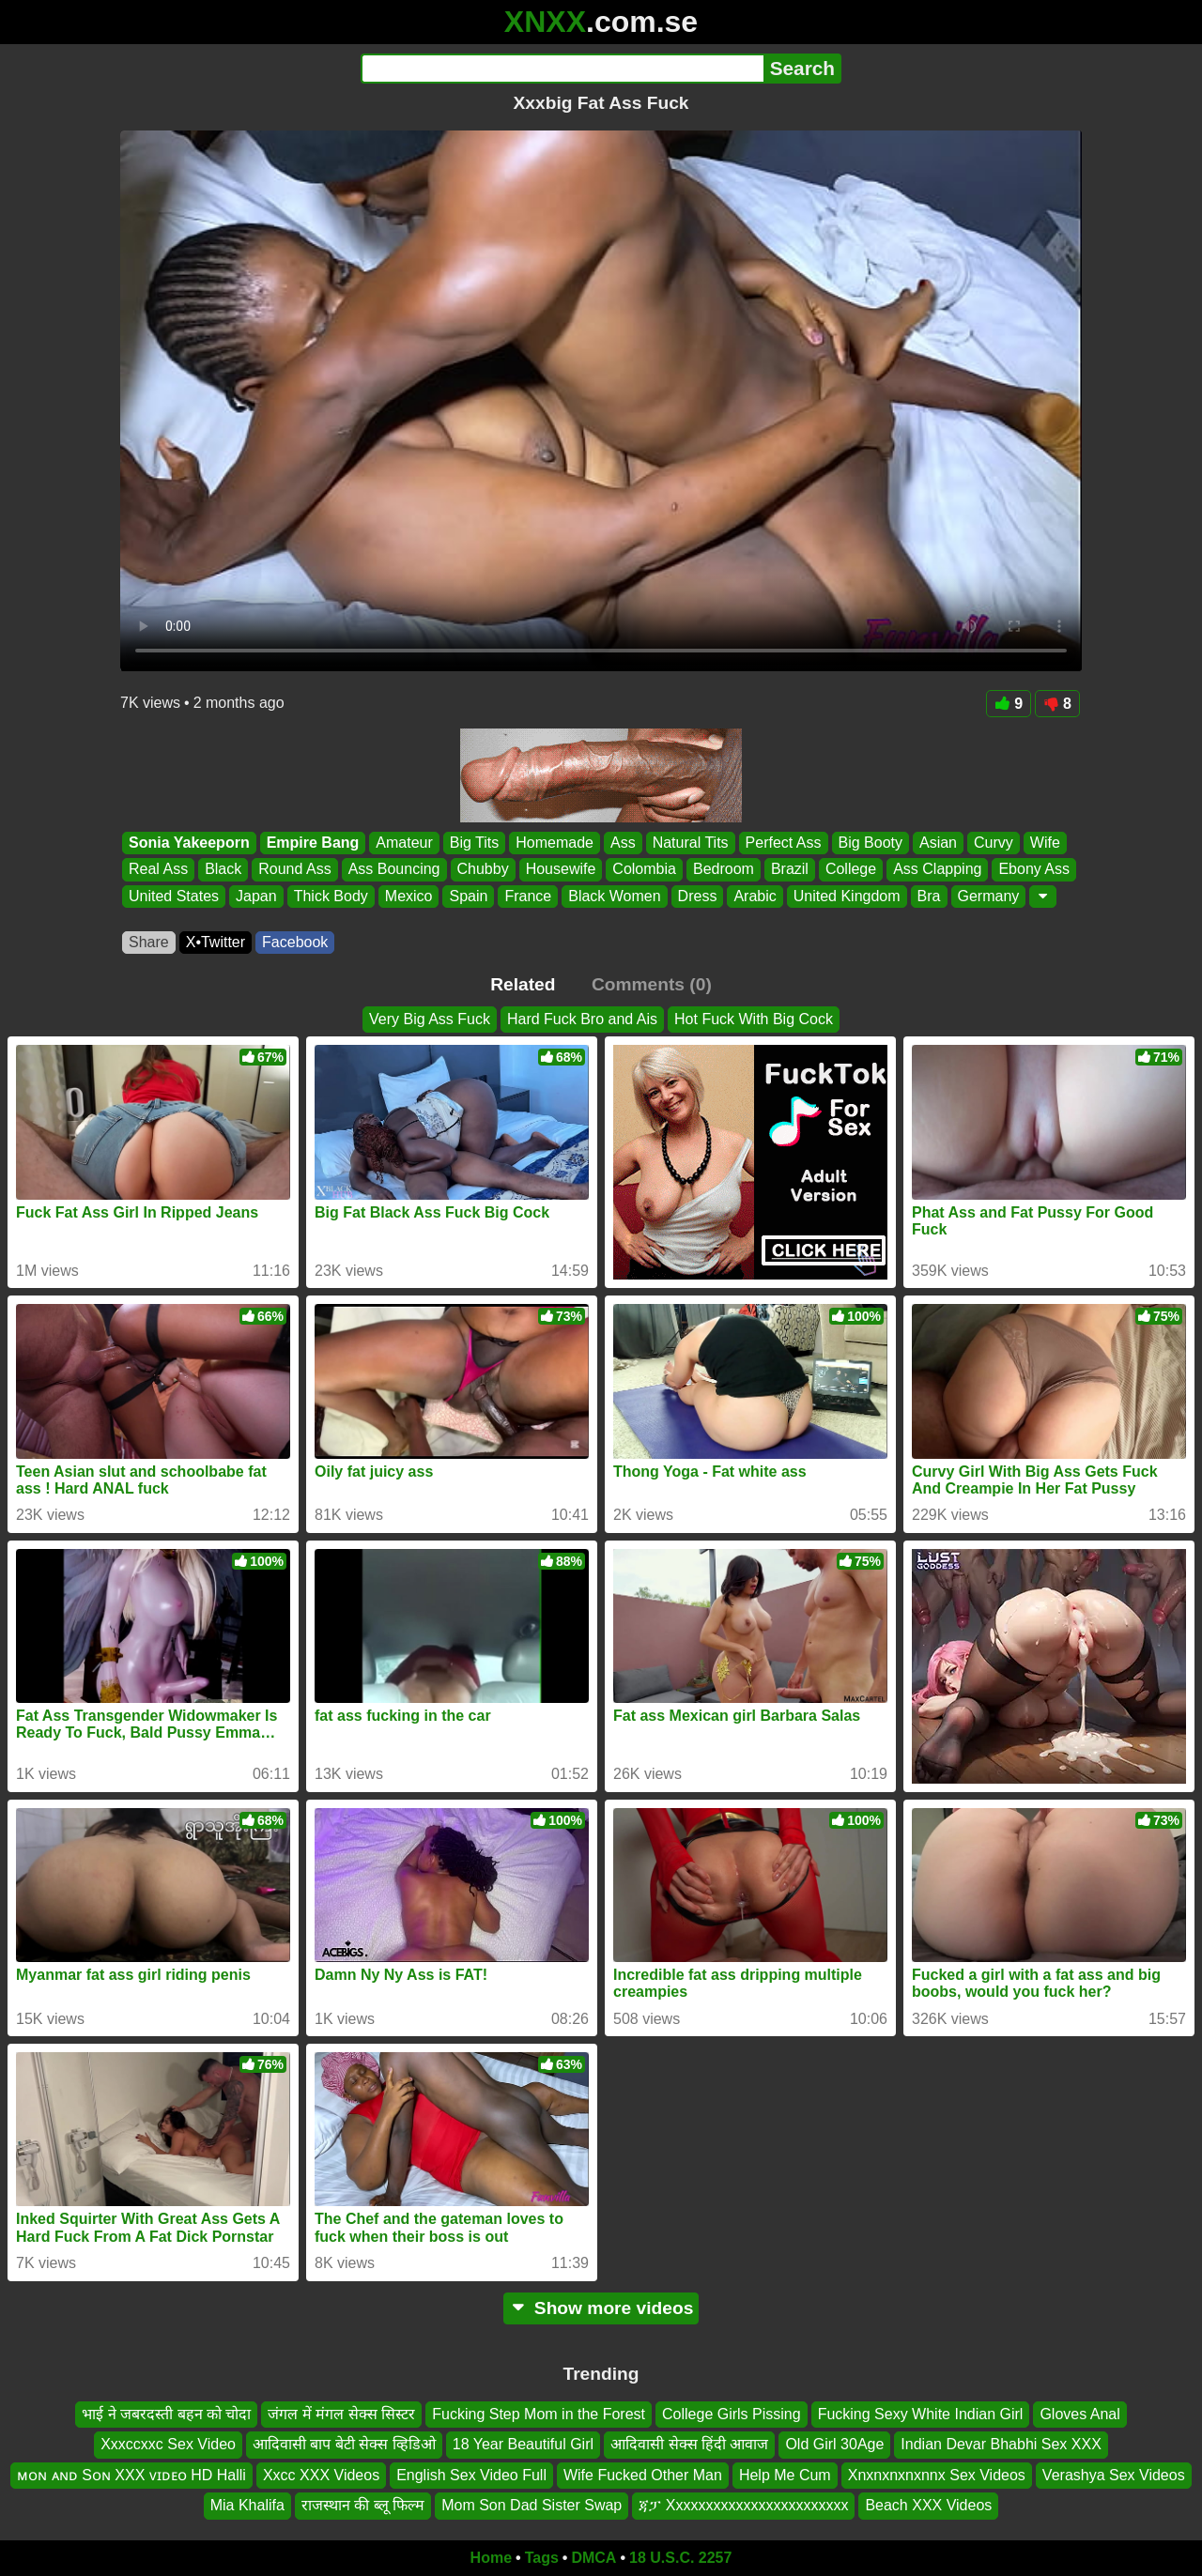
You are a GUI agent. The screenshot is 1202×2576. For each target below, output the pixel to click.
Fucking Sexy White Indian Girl (921, 2414)
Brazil (790, 870)
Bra (929, 896)
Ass (623, 843)
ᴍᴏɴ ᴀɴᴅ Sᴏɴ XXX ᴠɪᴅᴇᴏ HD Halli (131, 2474)
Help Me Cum (785, 2474)
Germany (989, 896)
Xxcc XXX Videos (321, 2474)
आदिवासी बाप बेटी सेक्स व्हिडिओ (344, 2444)
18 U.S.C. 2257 (680, 2558)
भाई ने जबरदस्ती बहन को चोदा (166, 2414)
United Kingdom (847, 896)
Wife (1045, 843)
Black (223, 870)
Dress (697, 896)
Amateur (404, 843)
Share (149, 942)
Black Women (614, 896)
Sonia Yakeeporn (189, 843)
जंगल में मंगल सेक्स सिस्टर (341, 2414)
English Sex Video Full (471, 2474)
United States (174, 896)
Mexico (409, 896)
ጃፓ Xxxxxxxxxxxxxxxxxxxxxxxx (743, 2505)
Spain (468, 896)
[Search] (562, 69)
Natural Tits (691, 843)
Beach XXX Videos (928, 2505)
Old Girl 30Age (834, 2444)
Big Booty (870, 843)
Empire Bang (313, 843)
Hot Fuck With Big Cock (753, 1019)
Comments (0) (652, 984)
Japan (256, 896)
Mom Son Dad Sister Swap (531, 2505)
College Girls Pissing (731, 2414)
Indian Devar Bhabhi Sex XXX (1001, 2444)
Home (491, 2558)
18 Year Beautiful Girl (523, 2444)
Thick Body (331, 896)
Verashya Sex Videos (1113, 2474)
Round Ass (294, 870)
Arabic (754, 896)
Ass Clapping (937, 870)
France (527, 896)
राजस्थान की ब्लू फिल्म (362, 2505)
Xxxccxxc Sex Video (168, 2444)
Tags (542, 2558)
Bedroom (723, 870)
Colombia (644, 870)
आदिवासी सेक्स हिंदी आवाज (689, 2444)
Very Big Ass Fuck (429, 1019)
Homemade (554, 843)
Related (522, 984)
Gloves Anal (1079, 2414)
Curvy (993, 843)
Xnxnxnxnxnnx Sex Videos (936, 2474)
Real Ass (158, 870)
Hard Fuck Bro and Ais (582, 1019)
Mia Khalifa (247, 2505)
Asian (938, 843)
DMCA (593, 2558)
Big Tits (474, 843)
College (850, 870)
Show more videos (601, 2308)
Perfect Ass (784, 843)
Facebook (295, 942)
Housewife (561, 870)
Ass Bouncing (394, 870)
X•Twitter (215, 942)
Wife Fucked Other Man (642, 2474)
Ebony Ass (1034, 870)
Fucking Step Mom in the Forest (538, 2414)
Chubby (483, 870)
